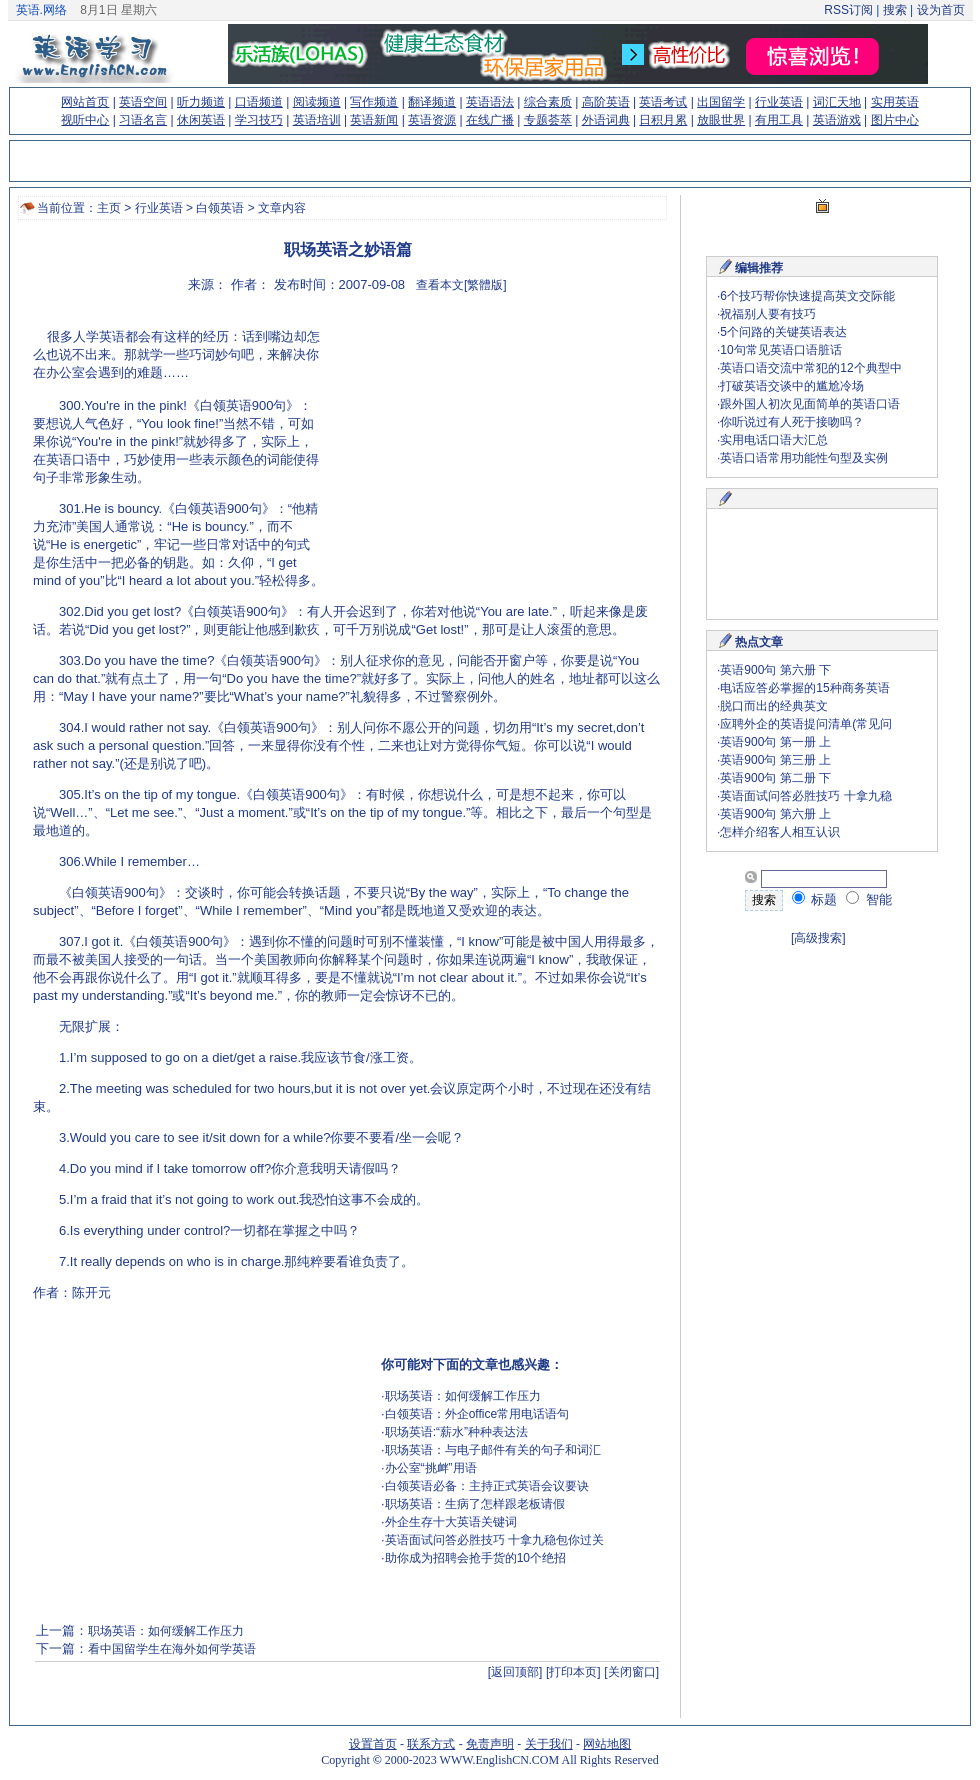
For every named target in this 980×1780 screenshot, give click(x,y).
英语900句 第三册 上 (775, 760)
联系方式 (431, 1744)
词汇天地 (837, 102)
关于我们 (549, 1744)
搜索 (894, 10)
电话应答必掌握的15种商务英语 (804, 688)
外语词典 (606, 120)
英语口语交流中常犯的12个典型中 (810, 368)
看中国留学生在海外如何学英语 (172, 1649)
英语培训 (317, 120)
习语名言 (143, 120)
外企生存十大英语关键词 (451, 1522)
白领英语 (220, 208)
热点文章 (759, 642)
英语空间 (143, 102)
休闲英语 (201, 120)
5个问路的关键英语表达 (783, 332)
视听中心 (85, 120)
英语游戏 (837, 120)
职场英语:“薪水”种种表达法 (456, 1432)
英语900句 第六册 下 (775, 670)
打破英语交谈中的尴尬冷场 (792, 386)
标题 (815, 899)
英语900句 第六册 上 (775, 814)
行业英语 (779, 102)
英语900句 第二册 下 (775, 778)
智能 (869, 899)
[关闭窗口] (631, 1672)
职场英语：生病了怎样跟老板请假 (475, 1504)
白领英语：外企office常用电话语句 (477, 1414)
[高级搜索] (818, 938)
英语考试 (663, 102)
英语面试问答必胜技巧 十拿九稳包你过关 (494, 1540)
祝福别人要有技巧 (768, 314)
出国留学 (721, 102)
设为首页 (941, 10)
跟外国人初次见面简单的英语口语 (810, 404)
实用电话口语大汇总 (774, 440)
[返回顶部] (515, 1672)
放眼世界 (721, 120)
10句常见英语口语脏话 (780, 350)
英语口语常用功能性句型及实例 (804, 458)
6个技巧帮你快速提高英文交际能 (807, 296)
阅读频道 (317, 102)
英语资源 (432, 120)
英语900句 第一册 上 (775, 742)
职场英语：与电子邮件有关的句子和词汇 (493, 1450)
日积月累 (663, 120)
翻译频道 (432, 102)
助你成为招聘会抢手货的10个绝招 (475, 1558)
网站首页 (85, 102)
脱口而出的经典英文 (774, 706)
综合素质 (548, 102)
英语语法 (490, 102)
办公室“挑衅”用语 (431, 1468)
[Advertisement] (478, 440)
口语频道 (259, 102)
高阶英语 (606, 102)
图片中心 (895, 120)
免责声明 (490, 1744)
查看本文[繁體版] (461, 285)
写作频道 (374, 102)
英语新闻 (374, 120)
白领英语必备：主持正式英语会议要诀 (487, 1486)
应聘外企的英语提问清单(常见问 (806, 724)
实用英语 (895, 102)
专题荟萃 (548, 120)
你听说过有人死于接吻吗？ (792, 422)
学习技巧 (259, 120)
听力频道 (201, 102)
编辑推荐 (759, 268)
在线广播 (490, 120)
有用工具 (779, 120)
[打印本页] (573, 1672)
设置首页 (373, 1744)
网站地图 (607, 1744)
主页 (109, 208)
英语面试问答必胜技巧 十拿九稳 (805, 796)
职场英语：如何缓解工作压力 (463, 1396)
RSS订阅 (848, 10)
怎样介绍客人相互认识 (780, 832)
